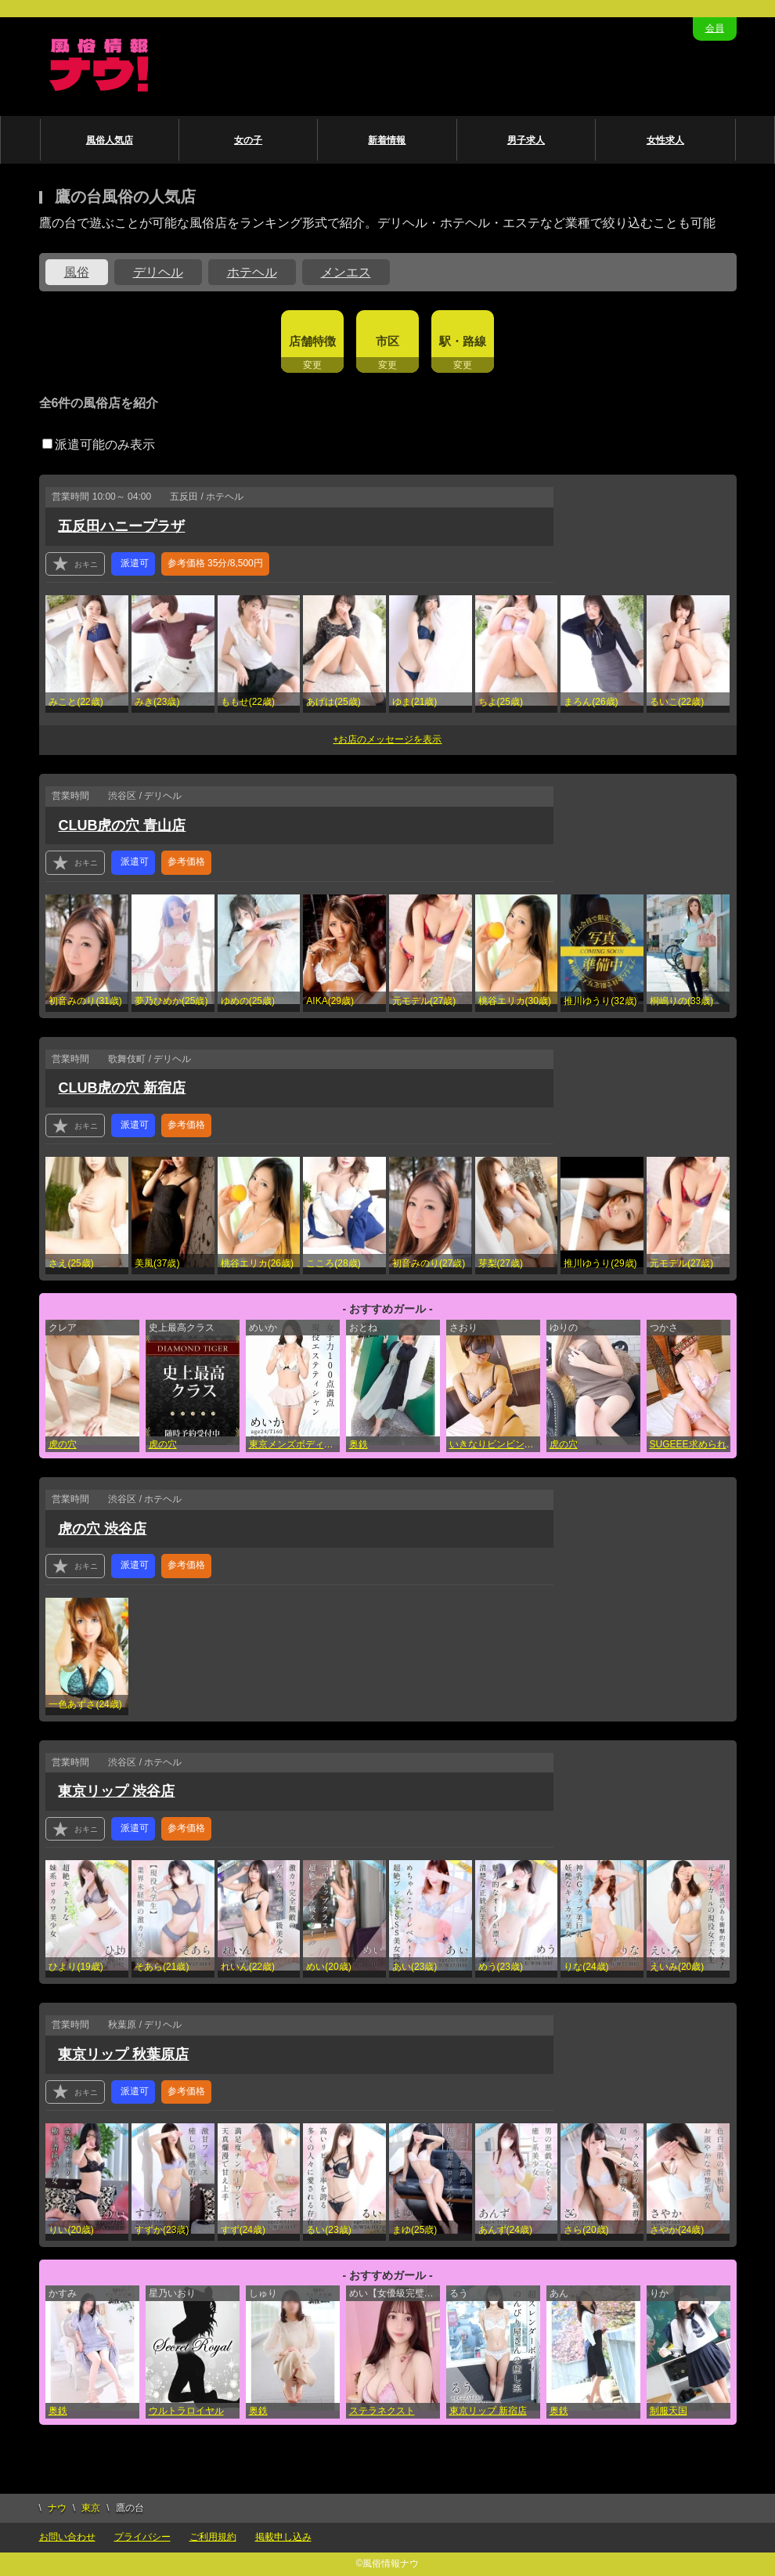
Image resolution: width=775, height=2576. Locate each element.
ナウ (57, 2507)
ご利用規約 (212, 2536)
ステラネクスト (382, 2410)
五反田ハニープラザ (121, 526)
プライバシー (142, 2536)
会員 (714, 28)
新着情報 (387, 140)
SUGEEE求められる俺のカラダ (695, 1444)
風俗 (76, 272)
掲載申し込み (283, 2536)
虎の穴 (63, 1444)
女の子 (248, 140)
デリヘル (158, 272)
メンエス (346, 272)
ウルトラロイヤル (186, 2410)
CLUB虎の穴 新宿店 (122, 1088)
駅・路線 (462, 341)
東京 (90, 2507)
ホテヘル (252, 272)
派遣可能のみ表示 (98, 444)
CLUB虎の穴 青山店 (122, 825)
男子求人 (526, 140)
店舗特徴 (312, 341)
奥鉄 (358, 1444)
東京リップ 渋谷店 (116, 1791)
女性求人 (665, 140)
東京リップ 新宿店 (488, 2410)
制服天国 (668, 2410)
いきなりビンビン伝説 (494, 1444)
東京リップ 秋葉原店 (123, 2054)
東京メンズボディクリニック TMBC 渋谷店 (294, 1444)
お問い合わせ (67, 2536)
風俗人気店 (109, 140)
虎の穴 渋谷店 (102, 1529)
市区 (387, 341)
